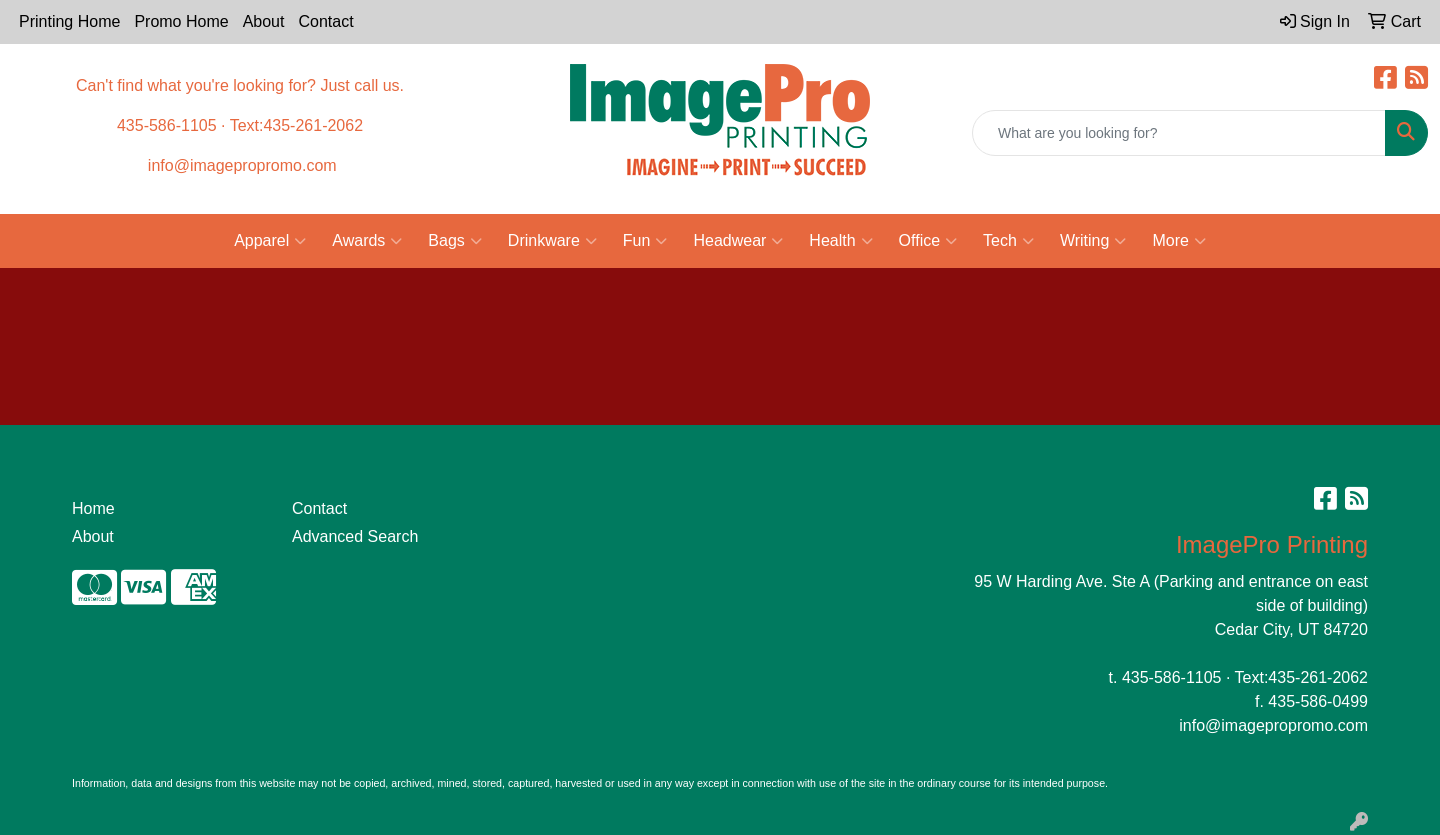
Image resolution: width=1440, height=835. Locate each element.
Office (928, 241)
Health (840, 241)
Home (93, 508)
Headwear (738, 241)
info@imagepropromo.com (1273, 725)
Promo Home (181, 21)
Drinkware (552, 241)
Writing (1093, 241)
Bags (454, 241)
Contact (325, 21)
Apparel (270, 241)
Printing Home (69, 21)
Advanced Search (355, 536)
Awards (367, 241)
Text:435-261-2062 (1301, 677)
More (1178, 241)
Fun (645, 241)
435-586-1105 (1172, 677)
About (264, 21)
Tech (1008, 241)
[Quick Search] (1179, 133)
